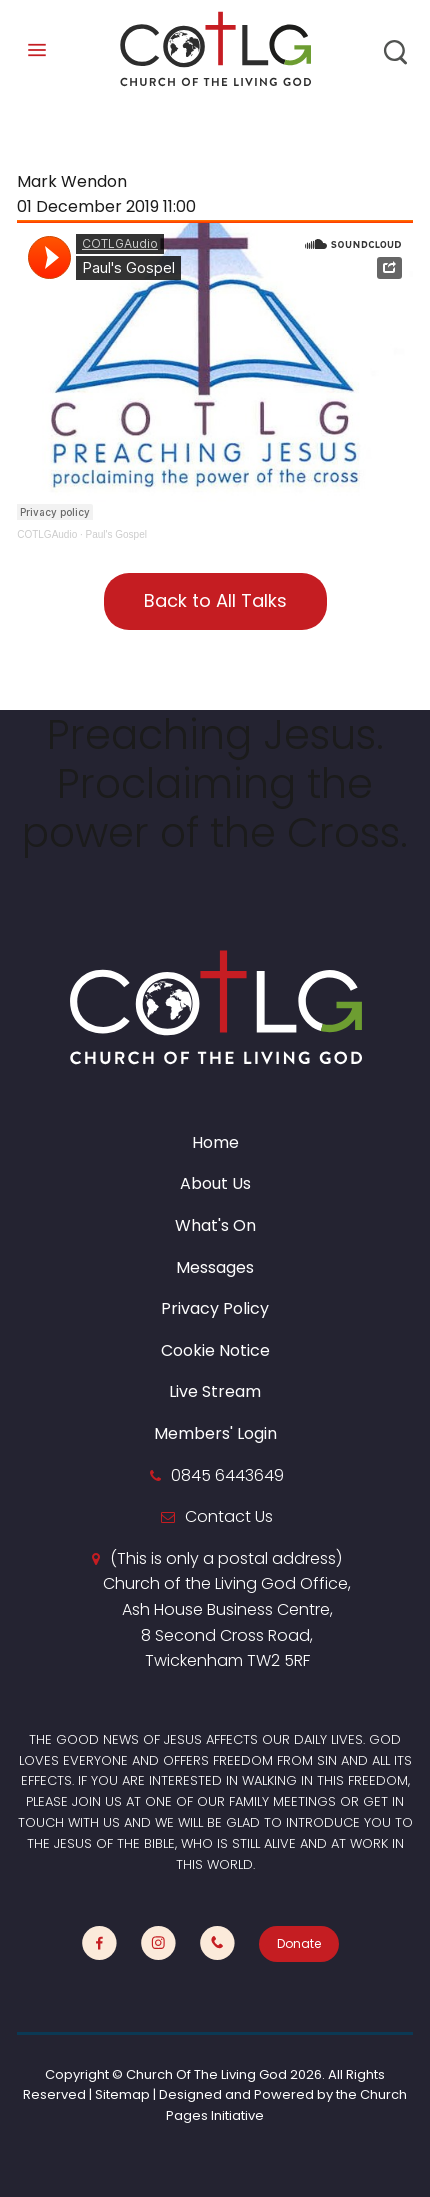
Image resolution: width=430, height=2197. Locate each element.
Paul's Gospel (116, 534)
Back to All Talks (215, 600)
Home (215, 1142)
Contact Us (229, 1516)
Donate (299, 1943)
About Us (215, 1183)
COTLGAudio (47, 534)
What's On (215, 1225)
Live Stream (215, 1391)
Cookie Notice (215, 1350)
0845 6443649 (227, 1475)
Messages (215, 1267)
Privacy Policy (215, 1308)
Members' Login (215, 1433)
